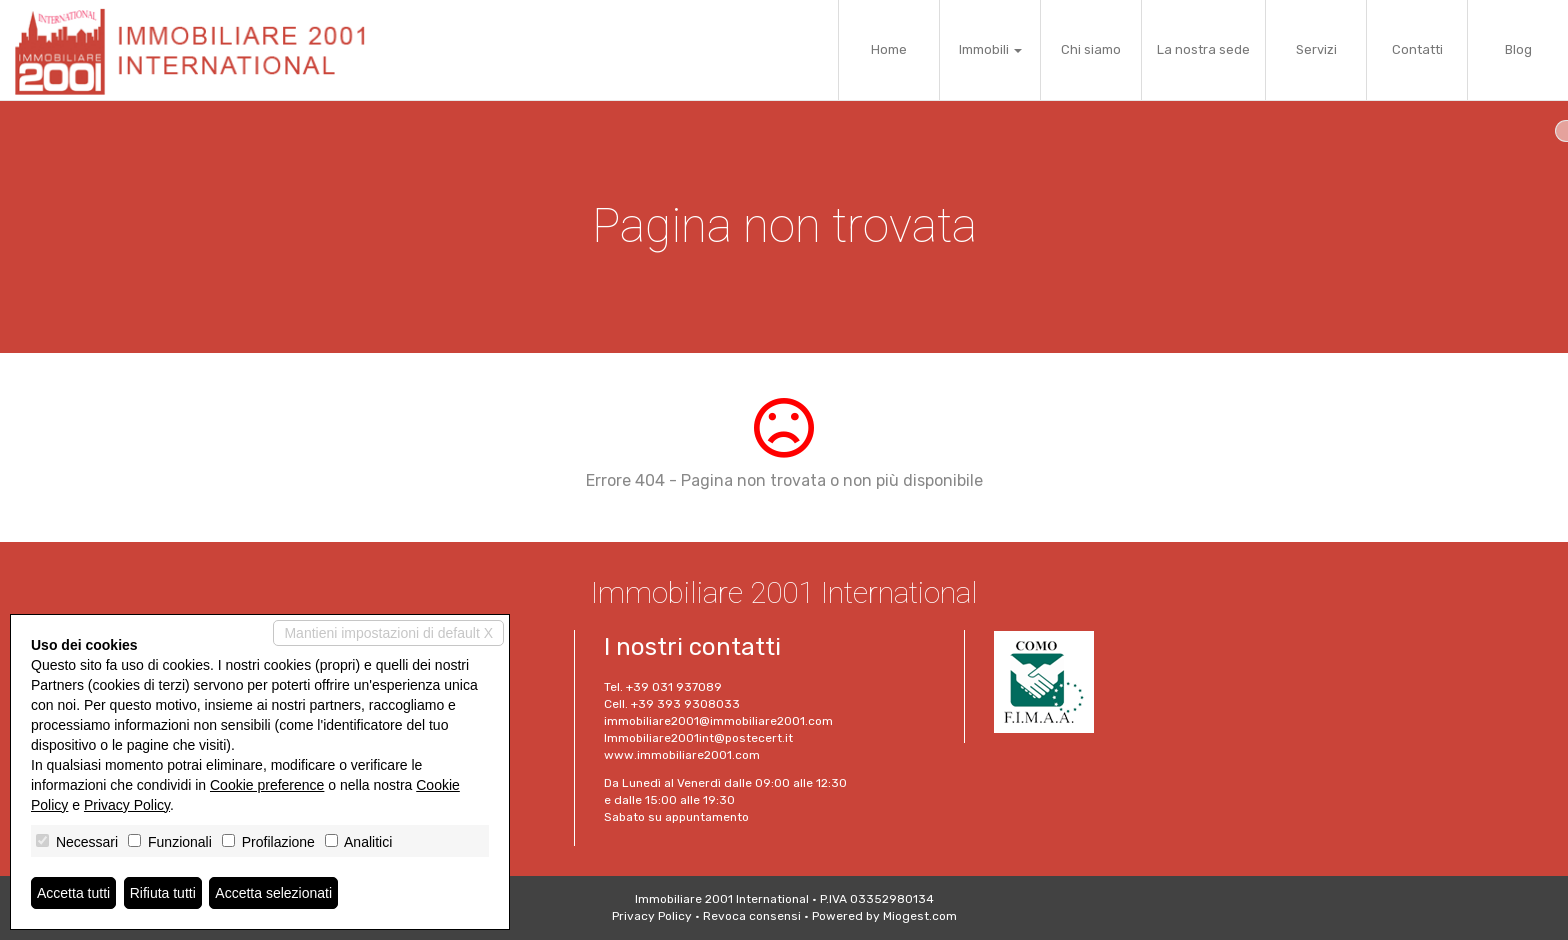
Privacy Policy (652, 916)
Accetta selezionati (273, 893)
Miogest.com (920, 916)
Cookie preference (267, 785)
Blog (1518, 49)
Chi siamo (1091, 49)
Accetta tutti (73, 893)
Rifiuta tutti (163, 893)
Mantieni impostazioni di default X (388, 633)
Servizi (1316, 49)
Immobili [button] (990, 49)
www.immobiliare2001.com (682, 755)
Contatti (1417, 49)
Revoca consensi (752, 916)
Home (889, 49)
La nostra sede (1203, 49)
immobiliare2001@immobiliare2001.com (718, 721)
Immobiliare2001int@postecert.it (698, 738)
